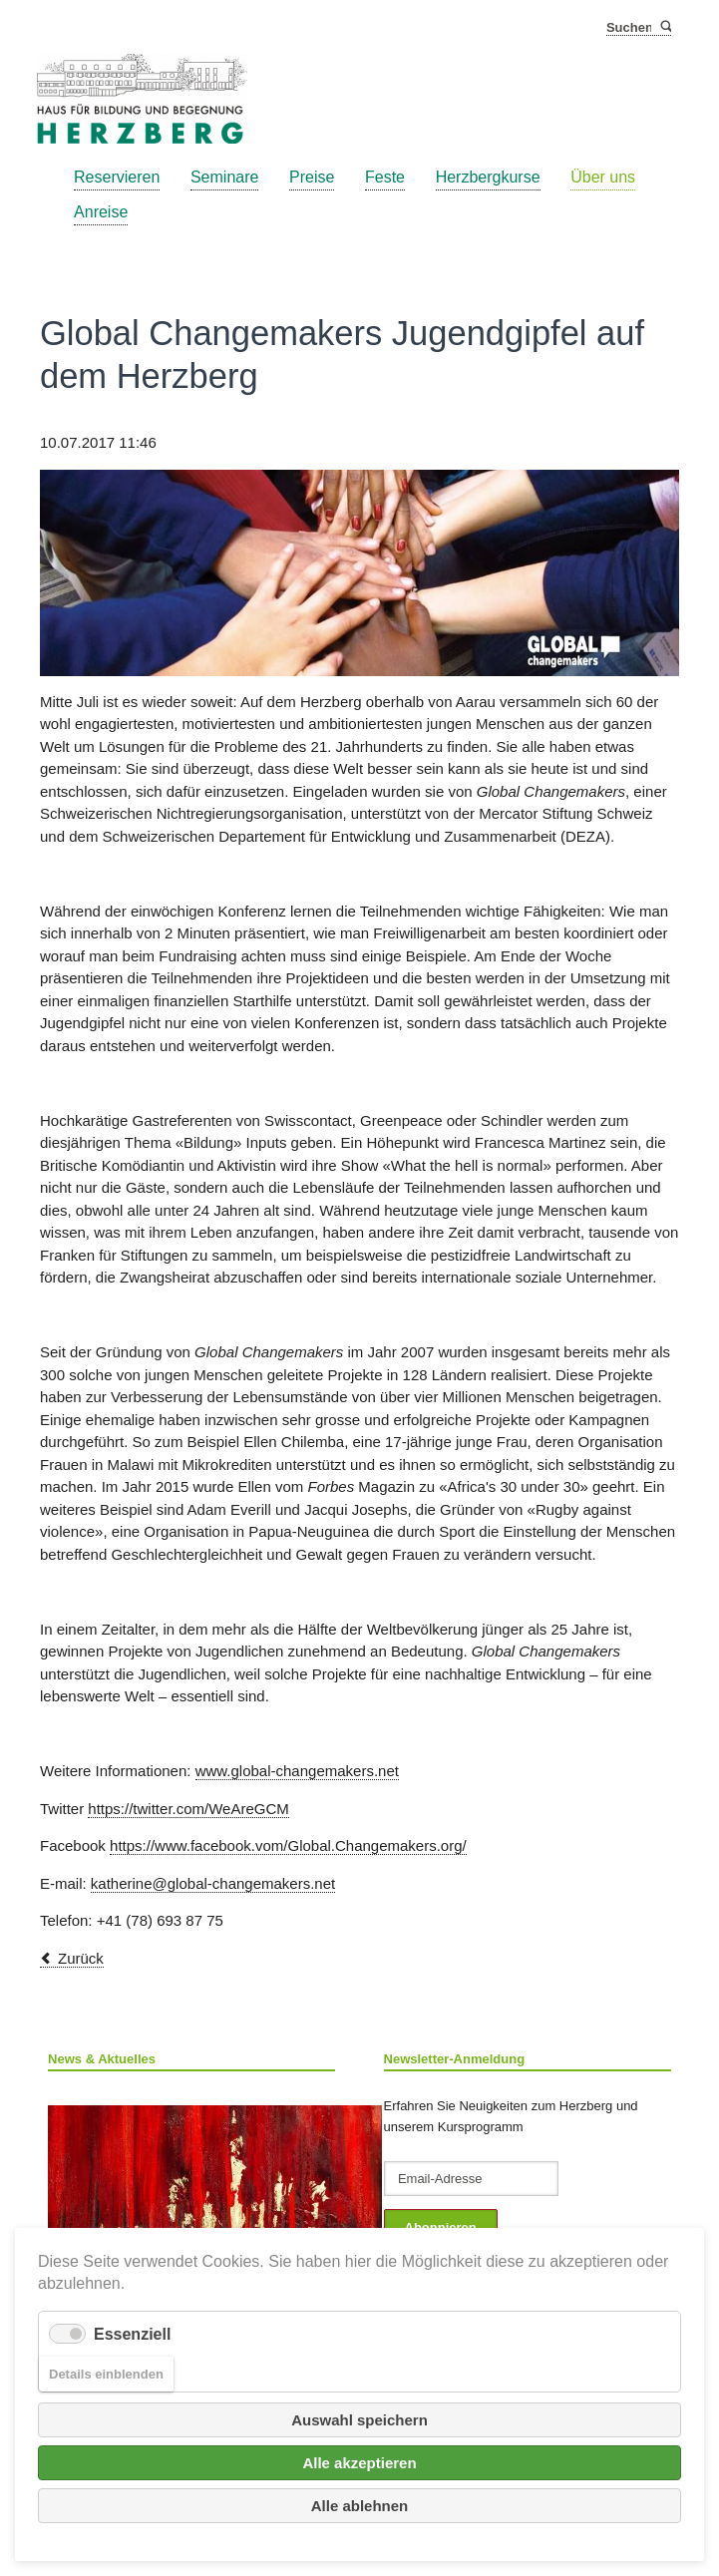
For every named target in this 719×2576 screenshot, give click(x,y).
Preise (311, 177)
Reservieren (117, 177)
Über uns (602, 177)
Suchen (664, 27)
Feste (385, 177)
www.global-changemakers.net (297, 1770)
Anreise (101, 211)
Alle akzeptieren (359, 2462)
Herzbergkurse (488, 177)
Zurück (81, 1958)
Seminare (224, 177)
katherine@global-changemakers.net (213, 1883)
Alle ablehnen (360, 2505)
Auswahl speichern (359, 2419)
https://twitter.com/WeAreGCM (188, 1808)
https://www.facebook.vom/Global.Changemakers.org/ (288, 1845)
